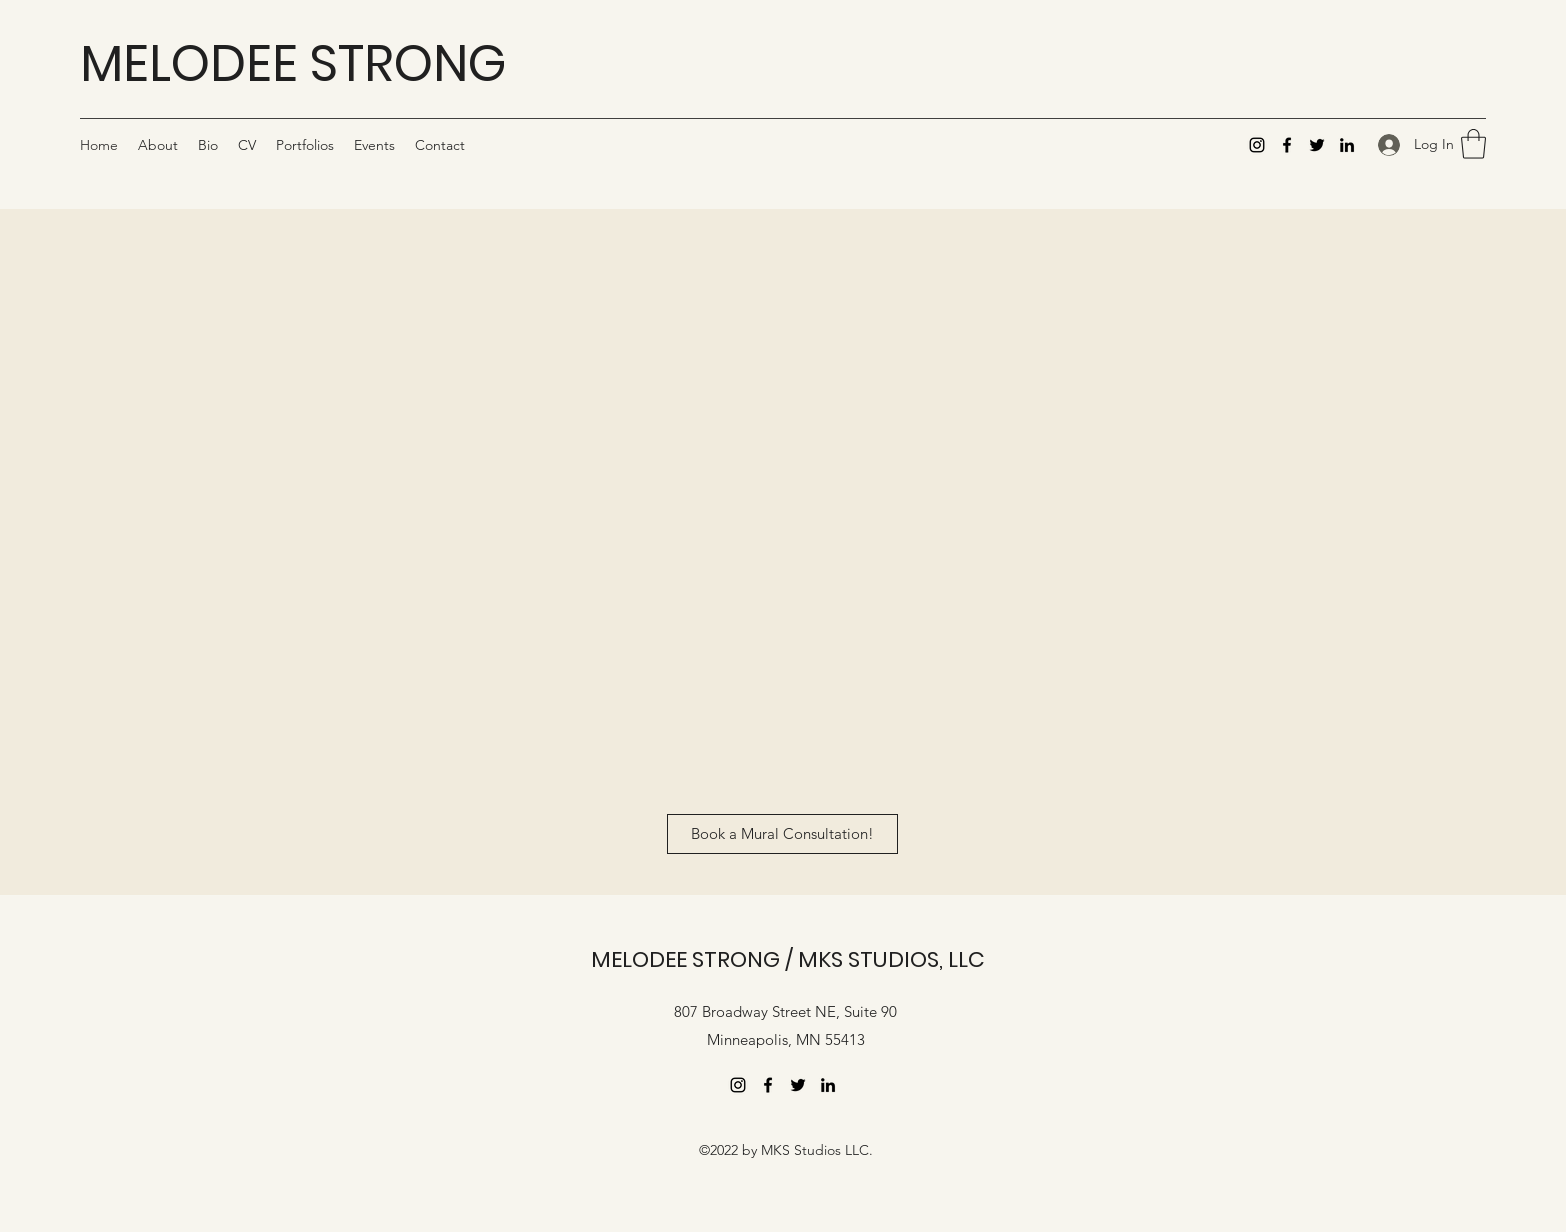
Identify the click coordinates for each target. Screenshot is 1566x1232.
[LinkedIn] (1347, 145)
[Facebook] (1287, 145)
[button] (1473, 144)
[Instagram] (1257, 145)
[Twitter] (1317, 145)
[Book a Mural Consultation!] (782, 834)
